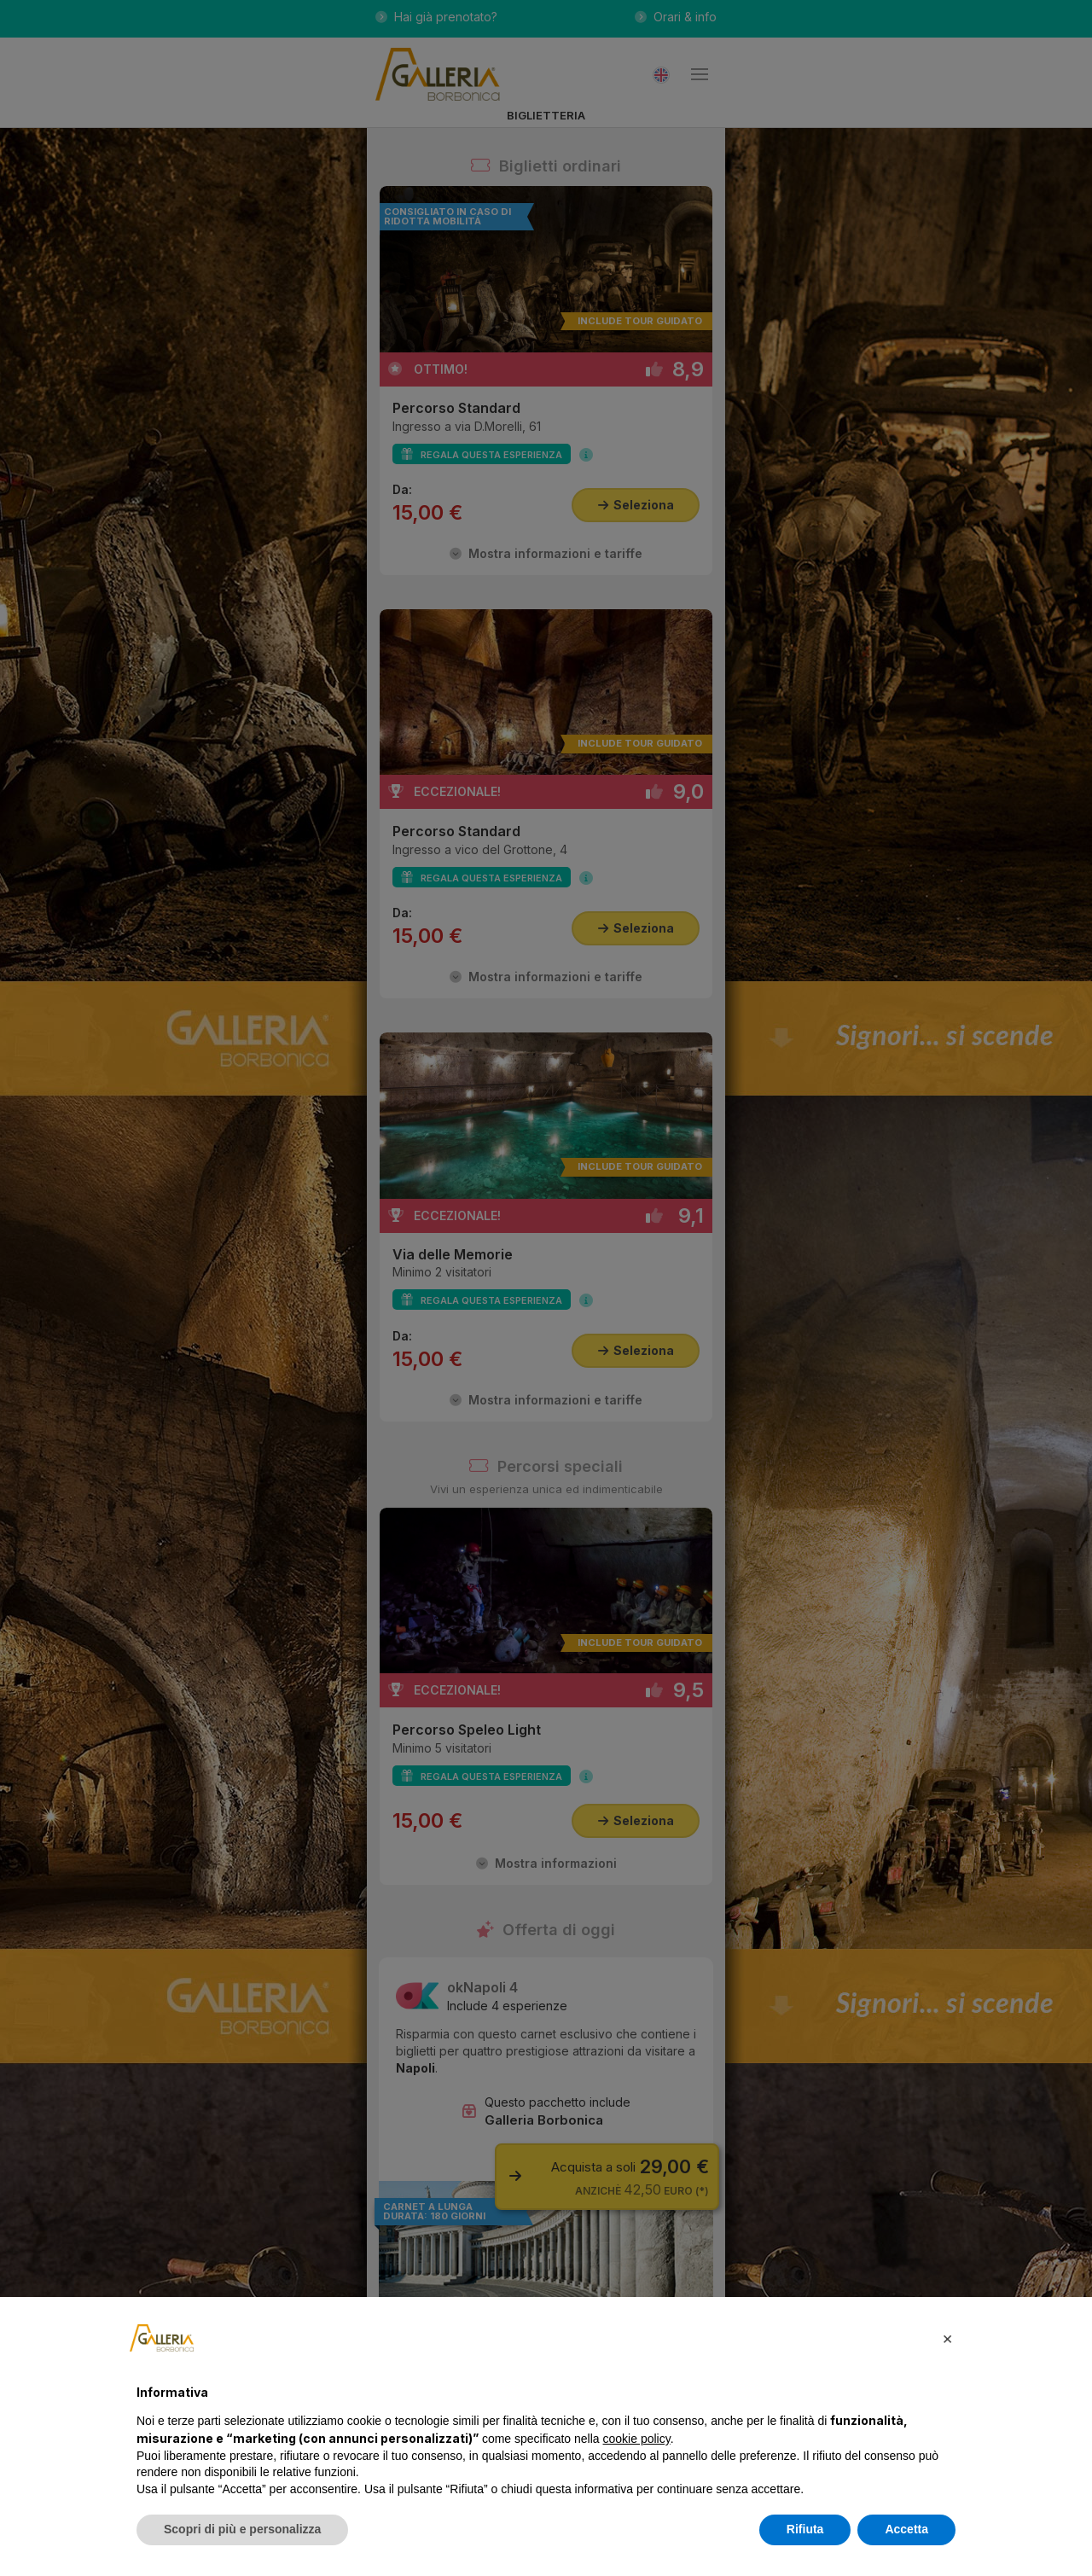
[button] (947, 2338)
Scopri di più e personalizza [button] (242, 2529)
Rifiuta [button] (805, 2529)
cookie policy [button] (637, 2438)
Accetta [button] (906, 2529)
